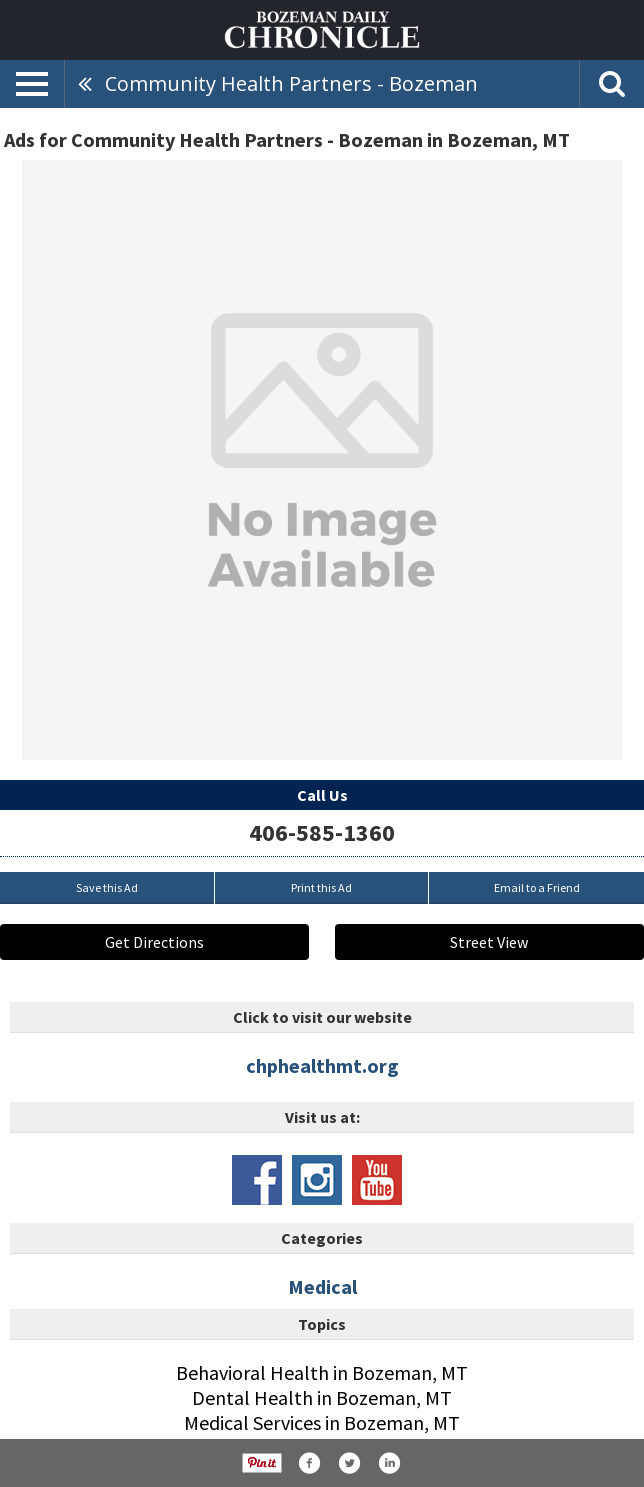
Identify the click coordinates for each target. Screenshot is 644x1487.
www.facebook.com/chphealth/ (257, 1180)
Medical (322, 1286)
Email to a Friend (537, 887)
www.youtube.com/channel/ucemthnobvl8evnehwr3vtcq (377, 1180)
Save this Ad (107, 887)
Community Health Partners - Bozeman (291, 83)
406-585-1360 (322, 832)
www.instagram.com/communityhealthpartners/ (317, 1180)
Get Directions (154, 942)
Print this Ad (321, 887)
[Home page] (322, 28)
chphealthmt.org (322, 1065)
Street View (489, 942)
